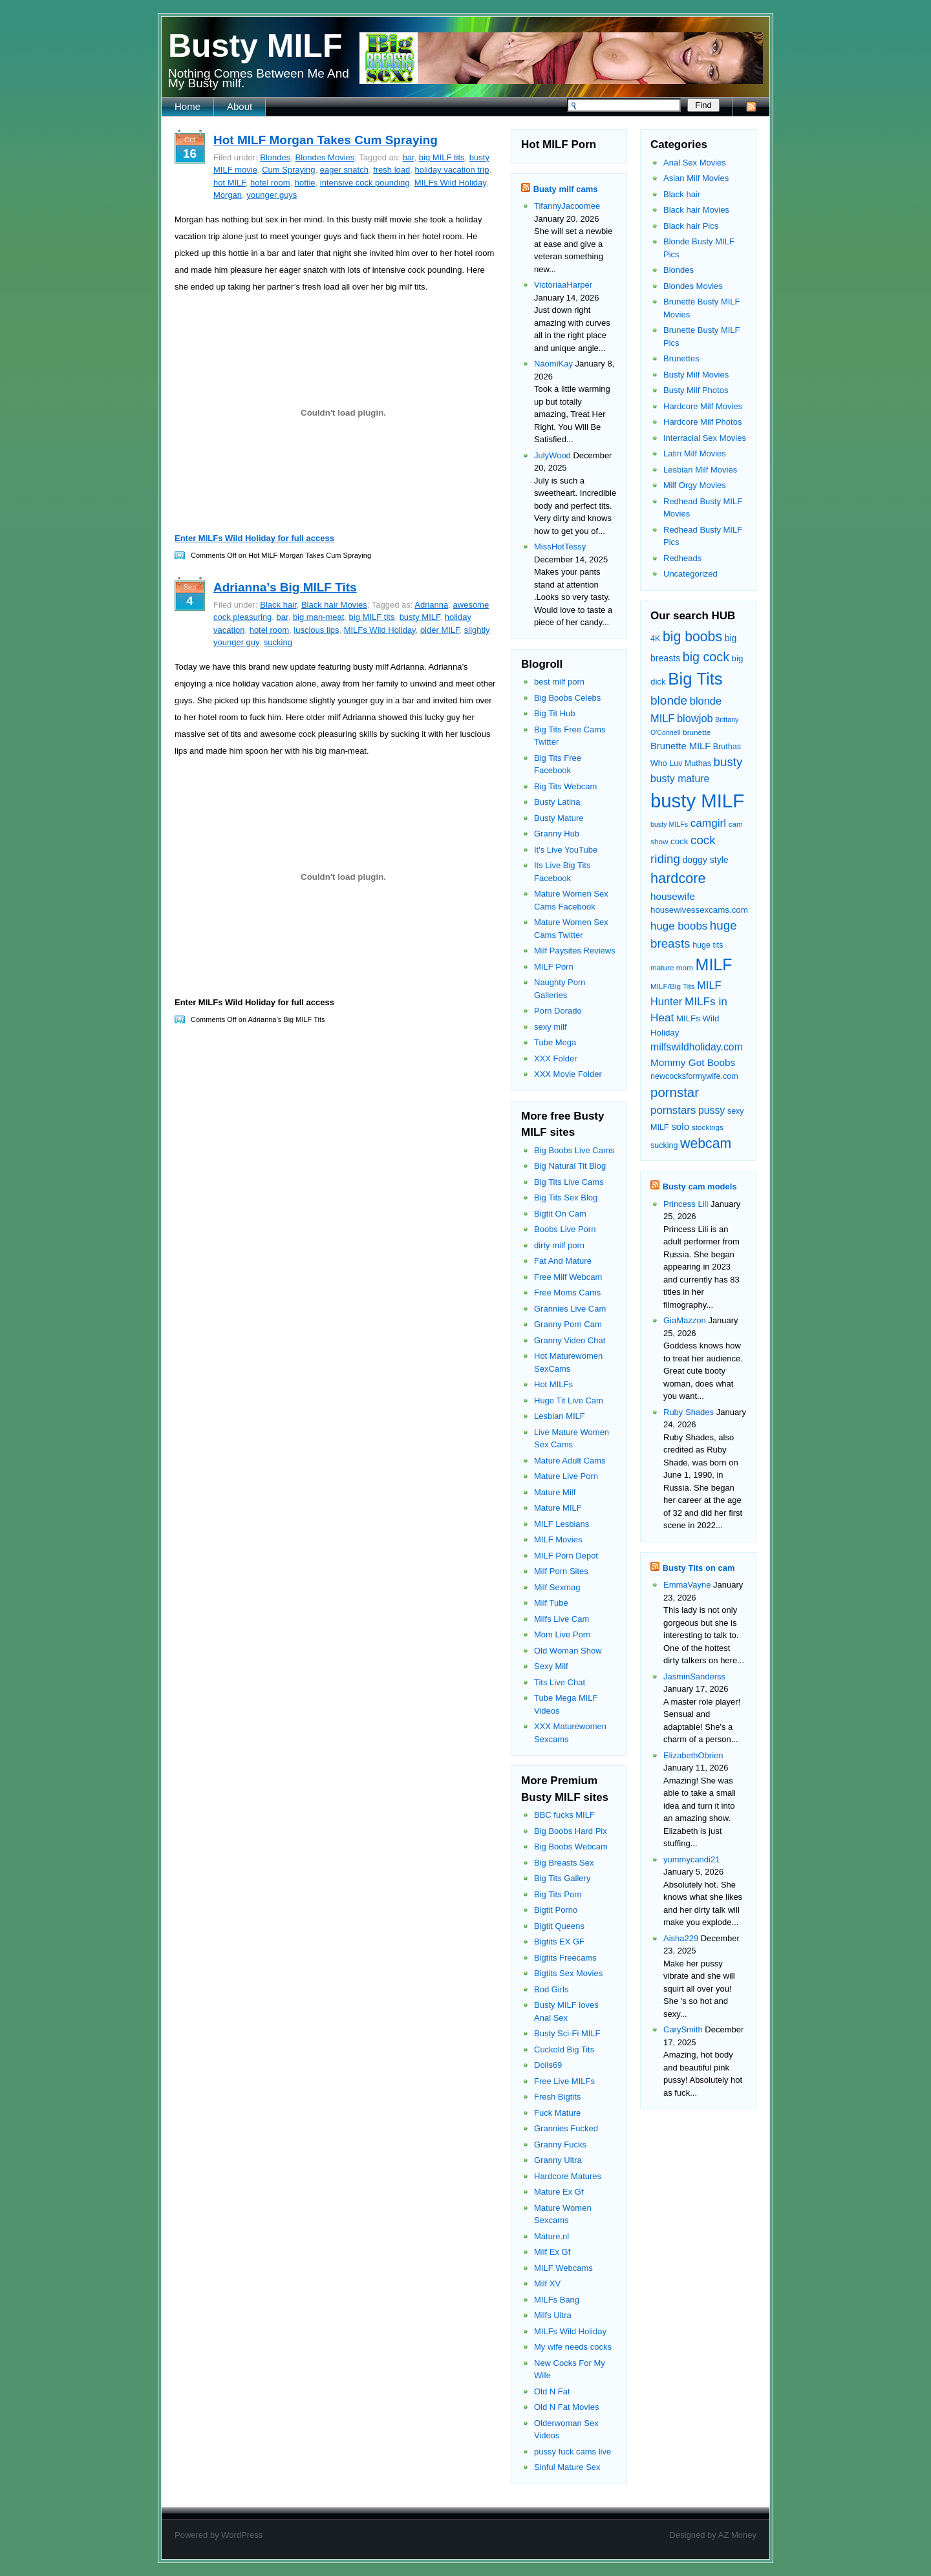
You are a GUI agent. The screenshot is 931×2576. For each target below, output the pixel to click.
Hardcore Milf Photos (702, 422)
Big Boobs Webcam (571, 1846)
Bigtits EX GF (559, 1941)
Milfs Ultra (553, 2315)
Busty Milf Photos (695, 390)
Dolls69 (548, 2065)
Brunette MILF (680, 746)
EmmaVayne (687, 1585)
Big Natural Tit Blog (570, 1166)
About (239, 106)
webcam (705, 1143)
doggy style (705, 860)
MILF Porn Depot (566, 1555)
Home (187, 106)
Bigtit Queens (559, 1926)
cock (679, 841)
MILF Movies (558, 1539)
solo (680, 1126)
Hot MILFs (553, 1384)
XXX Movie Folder (568, 1074)
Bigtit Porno (555, 1910)
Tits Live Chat (559, 1682)
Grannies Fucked (566, 2128)
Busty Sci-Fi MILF (567, 2033)
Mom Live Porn (562, 1634)
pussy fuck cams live (572, 2451)
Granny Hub (556, 833)
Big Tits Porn (558, 1894)
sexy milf (550, 1027)
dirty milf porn (559, 1245)
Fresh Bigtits (557, 2097)
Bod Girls (551, 1989)
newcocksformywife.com (694, 1076)
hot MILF (229, 182)
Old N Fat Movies (566, 2407)
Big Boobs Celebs (567, 698)
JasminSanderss (694, 1676)
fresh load (391, 170)
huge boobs (678, 926)
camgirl (708, 822)
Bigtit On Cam (560, 1214)
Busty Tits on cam (699, 1568)
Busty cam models (700, 1186)
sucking (278, 642)
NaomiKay (553, 363)
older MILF (440, 630)
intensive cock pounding (365, 182)
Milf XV (547, 2283)
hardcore (678, 878)
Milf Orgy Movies (694, 485)
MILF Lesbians (561, 1524)
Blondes (275, 157)
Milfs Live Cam (561, 1619)
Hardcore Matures (567, 2176)
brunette (697, 732)
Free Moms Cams (567, 1292)
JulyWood (552, 455)
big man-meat (318, 617)
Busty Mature (559, 818)
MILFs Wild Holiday (450, 182)
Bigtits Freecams (565, 1958)
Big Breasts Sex (564, 1863)
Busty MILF (255, 46)
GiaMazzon (684, 1320)
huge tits (707, 945)
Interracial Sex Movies (704, 438)
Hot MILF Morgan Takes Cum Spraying (325, 140)
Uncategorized (690, 574)
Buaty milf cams (565, 189)
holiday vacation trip (451, 170)
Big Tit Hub (554, 713)
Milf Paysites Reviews (574, 950)
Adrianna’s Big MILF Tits (285, 587)
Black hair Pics (690, 226)
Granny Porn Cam (568, 1324)
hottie (305, 182)
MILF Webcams (563, 2268)
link (920, 2374)
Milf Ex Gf (552, 2252)
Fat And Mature (563, 1261)
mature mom (671, 967)
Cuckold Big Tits (564, 2049)
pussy (711, 1110)
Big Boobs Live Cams (574, 1150)
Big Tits (695, 679)
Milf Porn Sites (561, 1571)
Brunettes (681, 358)
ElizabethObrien (693, 1755)
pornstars (673, 1110)
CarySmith (683, 2029)
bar (408, 157)
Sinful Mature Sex (567, 2467)
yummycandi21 (691, 1859)
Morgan (227, 195)
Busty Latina (557, 802)
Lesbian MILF (559, 1416)
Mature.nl (551, 2236)
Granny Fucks (560, 2144)
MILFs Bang (556, 2300)
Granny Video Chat (569, 1340)
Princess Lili (685, 1204)
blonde (668, 700)
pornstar (674, 1092)
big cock (706, 657)
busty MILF (420, 617)
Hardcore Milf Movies (702, 406)
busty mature (679, 778)
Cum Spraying (288, 170)
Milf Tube (551, 1603)
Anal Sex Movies (694, 162)
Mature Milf (554, 1492)
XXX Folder (555, 1058)
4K (655, 638)
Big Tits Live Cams (569, 1182)
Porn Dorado (558, 1011)
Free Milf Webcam (568, 1277)
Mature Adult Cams (570, 1460)
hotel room (270, 182)
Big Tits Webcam (565, 786)
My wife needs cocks (573, 2347)
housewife (672, 896)
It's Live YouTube (565, 850)
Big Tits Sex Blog (565, 1197)
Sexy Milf (551, 1666)
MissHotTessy (560, 546)
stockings (707, 1127)
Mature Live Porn (566, 1476)
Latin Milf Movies (694, 453)
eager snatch (344, 170)
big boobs (692, 636)
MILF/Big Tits (672, 986)
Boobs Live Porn (564, 1229)
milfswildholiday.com (696, 1046)
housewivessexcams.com (699, 910)
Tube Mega (555, 1042)
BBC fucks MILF (564, 1815)
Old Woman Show (568, 1650)
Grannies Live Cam (570, 1309)
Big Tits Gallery (562, 1878)
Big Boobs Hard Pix (570, 1831)
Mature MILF (558, 1508)
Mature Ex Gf (559, 2192)
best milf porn (559, 682)
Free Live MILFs (564, 2081)
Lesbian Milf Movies (700, 469)
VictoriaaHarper (563, 285)
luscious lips (316, 630)
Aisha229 (680, 1938)
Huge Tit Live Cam (568, 1400)
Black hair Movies (334, 605)
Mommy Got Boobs (692, 1062)
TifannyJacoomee (567, 206)
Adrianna (431, 605)
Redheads (682, 558)
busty (728, 762)
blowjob (695, 718)
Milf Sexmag (557, 1587)
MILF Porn (553, 967)
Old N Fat (552, 2391)
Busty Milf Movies (696, 374)
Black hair (278, 605)
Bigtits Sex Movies (568, 1973)
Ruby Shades (688, 1412)
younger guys (271, 195)
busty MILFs (669, 824)
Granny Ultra (558, 2160)
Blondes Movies (324, 157)
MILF (714, 964)
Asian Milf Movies (696, 178)
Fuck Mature (557, 2113)
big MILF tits (442, 157)
